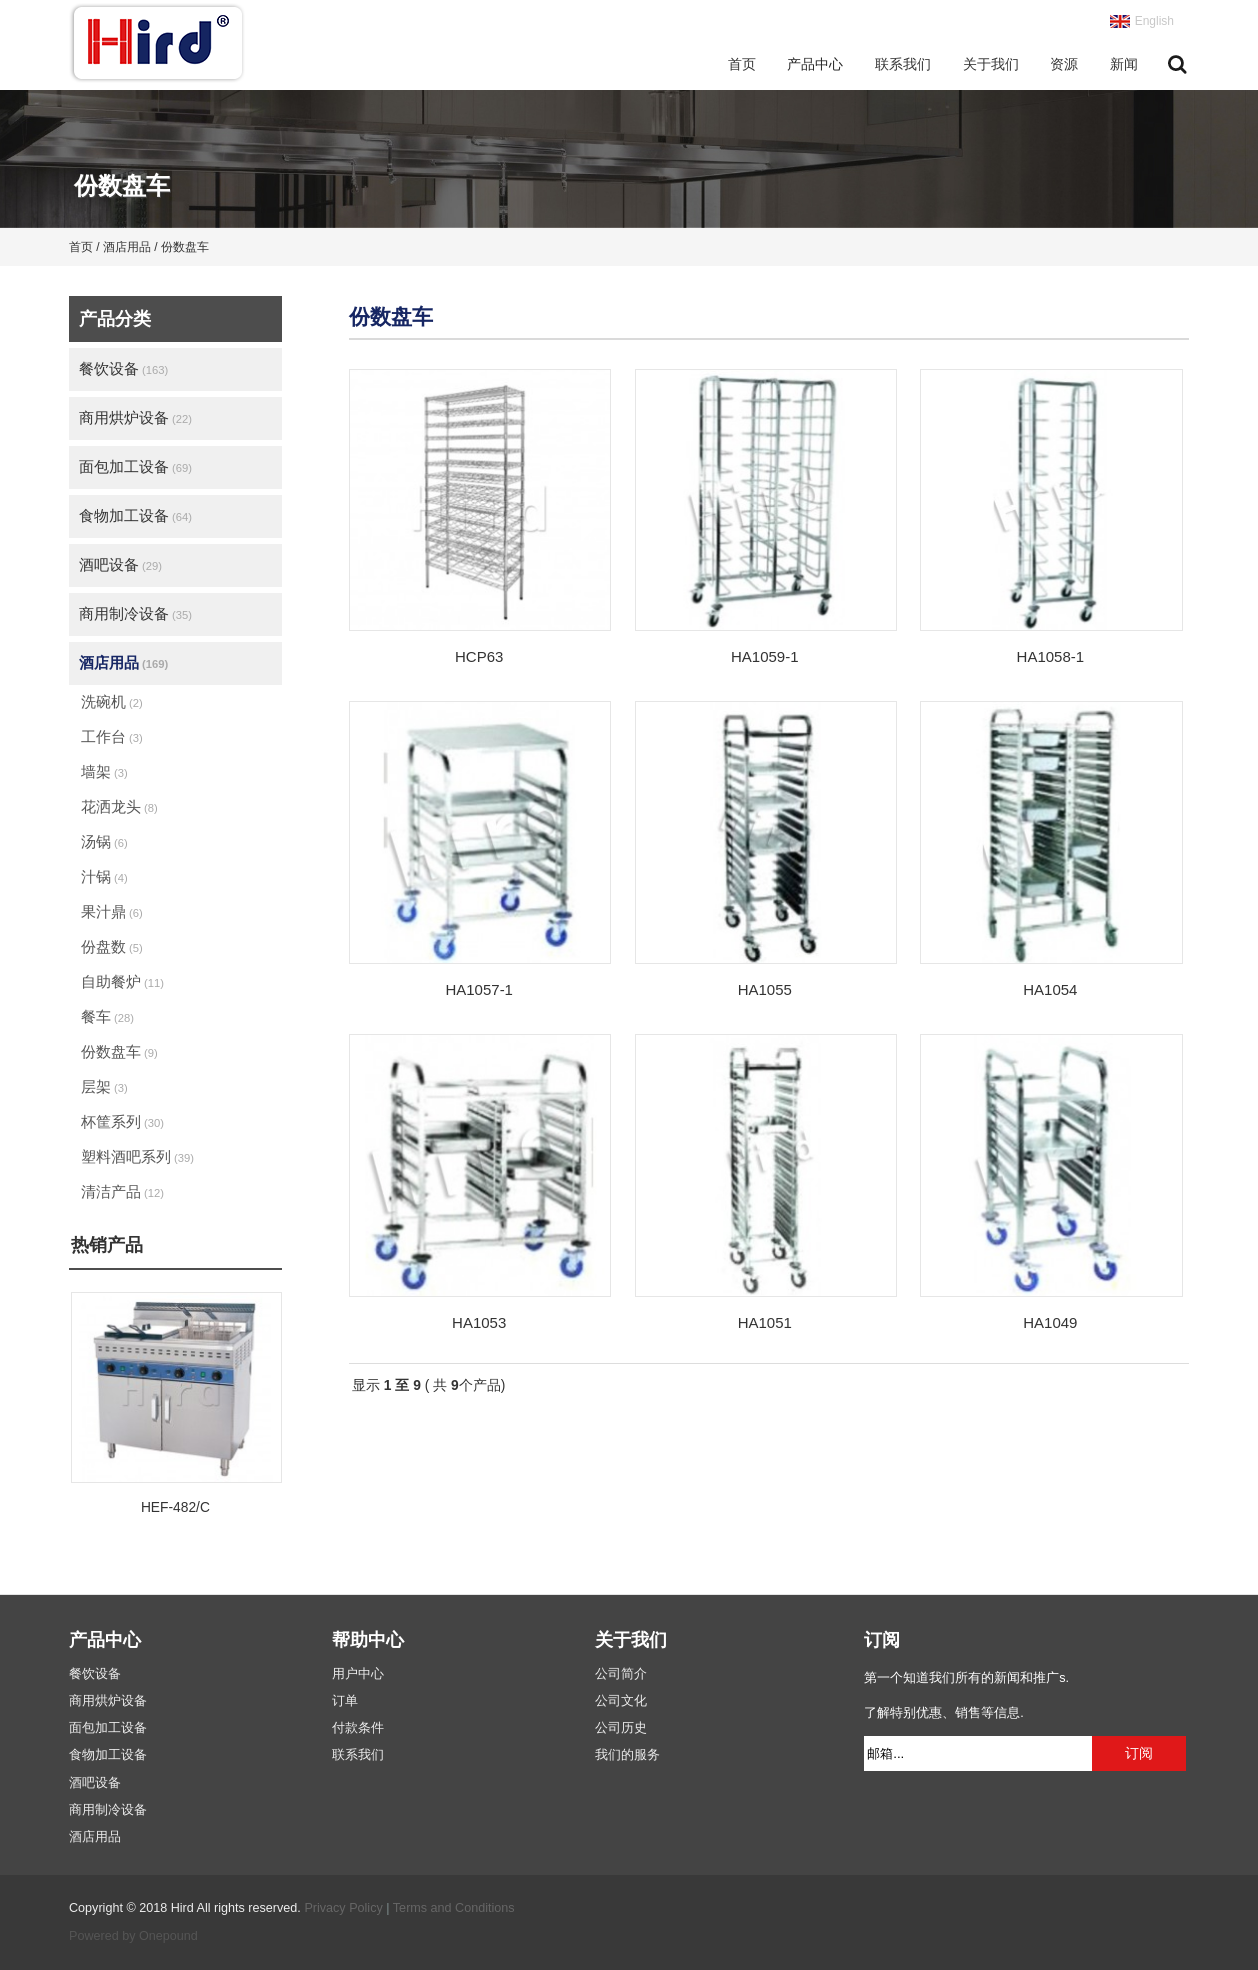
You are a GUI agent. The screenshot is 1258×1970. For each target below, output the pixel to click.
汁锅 (104, 876)
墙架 (104, 771)
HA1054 (1050, 989)
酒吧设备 (120, 564)
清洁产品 (122, 1191)
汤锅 (104, 841)
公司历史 (621, 1728)
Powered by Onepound (133, 1936)
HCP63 (479, 656)
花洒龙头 (119, 806)
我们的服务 (627, 1755)
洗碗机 (112, 701)
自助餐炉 (122, 981)
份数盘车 (119, 1051)
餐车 (107, 1016)
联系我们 (903, 64)
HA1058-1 (1051, 656)
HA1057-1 (479, 989)
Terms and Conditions (454, 1908)
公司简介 (621, 1674)
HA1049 (1050, 1322)
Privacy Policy (343, 1908)
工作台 (112, 736)
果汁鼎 (112, 911)
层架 (104, 1086)
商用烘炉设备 (135, 417)
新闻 (1124, 64)
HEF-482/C (175, 1507)
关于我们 (991, 64)
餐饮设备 (123, 368)
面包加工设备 (135, 466)
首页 (742, 64)
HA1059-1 (765, 656)
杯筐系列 (122, 1121)
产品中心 (815, 64)
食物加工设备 (135, 515)
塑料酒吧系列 (137, 1156)
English (1154, 21)
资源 (1064, 64)
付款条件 (358, 1728)
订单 (345, 1701)
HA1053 (479, 1322)
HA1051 (765, 1322)
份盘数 (112, 946)
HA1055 (765, 989)
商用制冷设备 (135, 613)
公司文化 (621, 1701)
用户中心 (358, 1674)
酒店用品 (123, 662)
